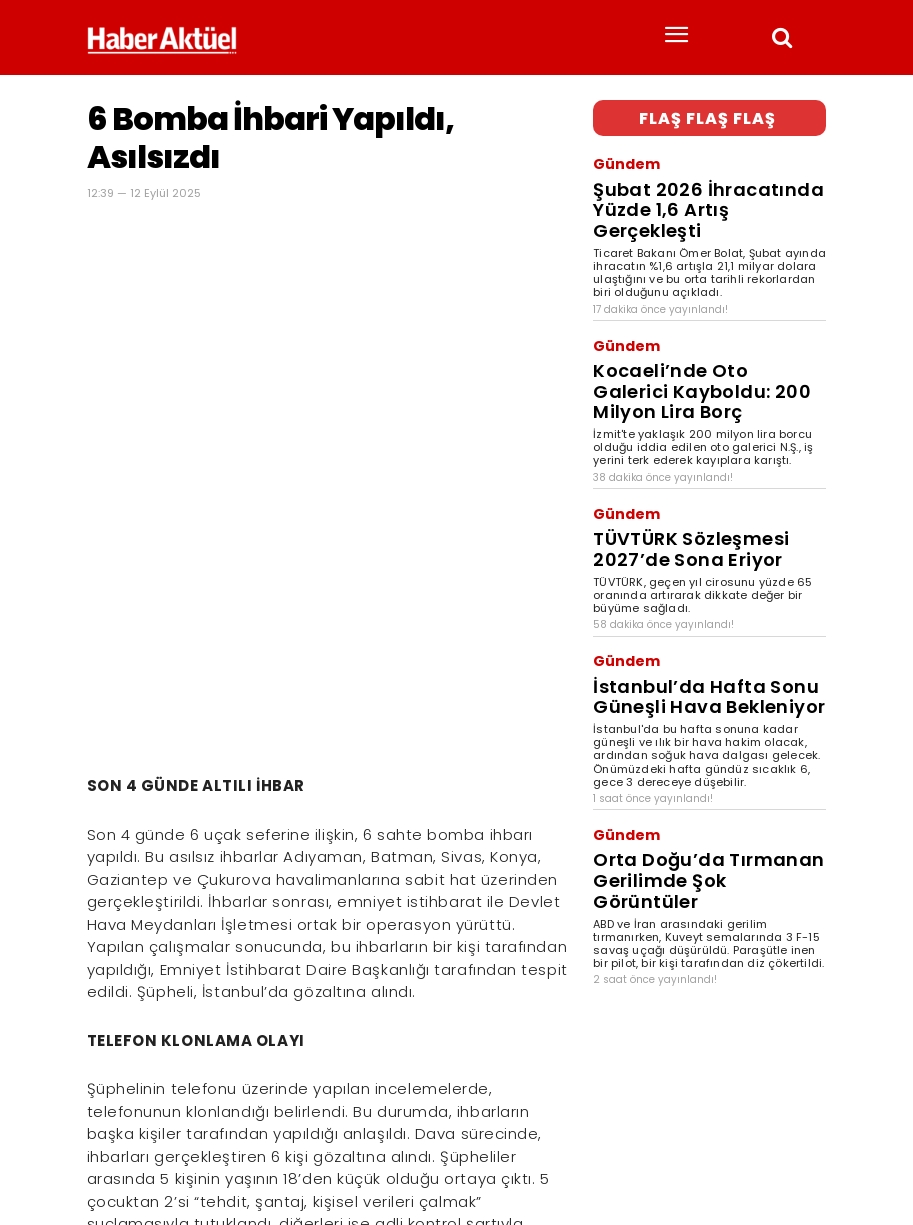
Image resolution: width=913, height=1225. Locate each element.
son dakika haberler (219, 1151)
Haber (104, 1151)
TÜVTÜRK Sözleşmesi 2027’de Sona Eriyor (704, 431)
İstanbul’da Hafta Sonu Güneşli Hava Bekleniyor (694, 551)
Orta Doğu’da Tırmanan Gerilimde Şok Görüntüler (703, 699)
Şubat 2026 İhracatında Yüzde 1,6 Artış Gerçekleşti (700, 176)
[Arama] (805, 1118)
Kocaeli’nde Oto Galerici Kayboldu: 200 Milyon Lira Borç (706, 310)
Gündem (617, 154)
